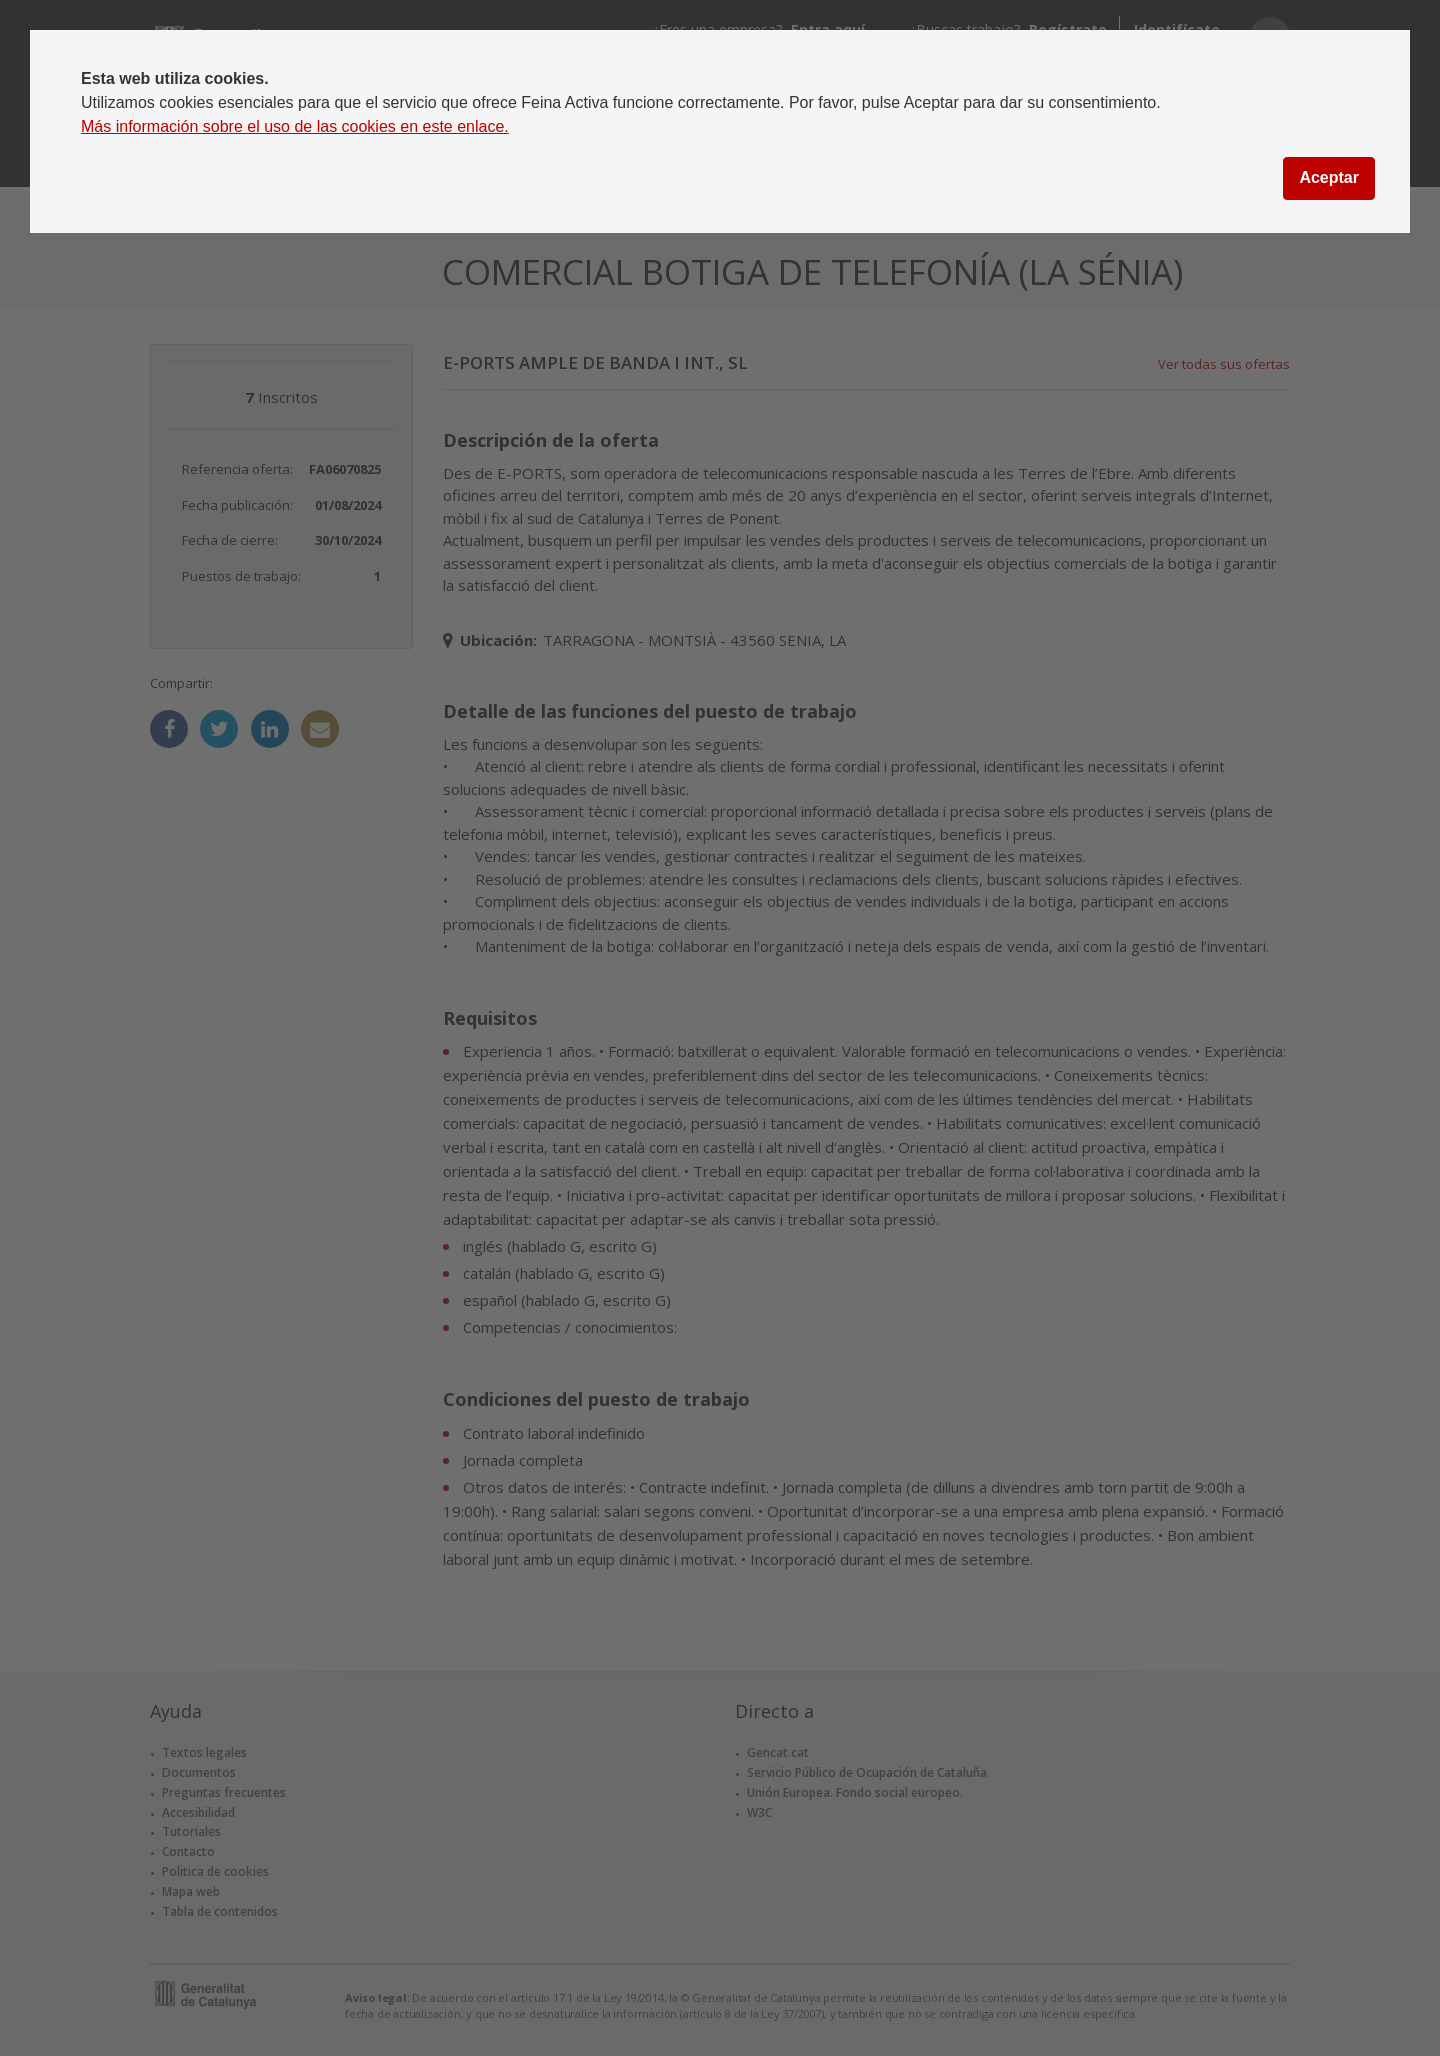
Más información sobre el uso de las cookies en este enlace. (295, 126)
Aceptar (1329, 177)
